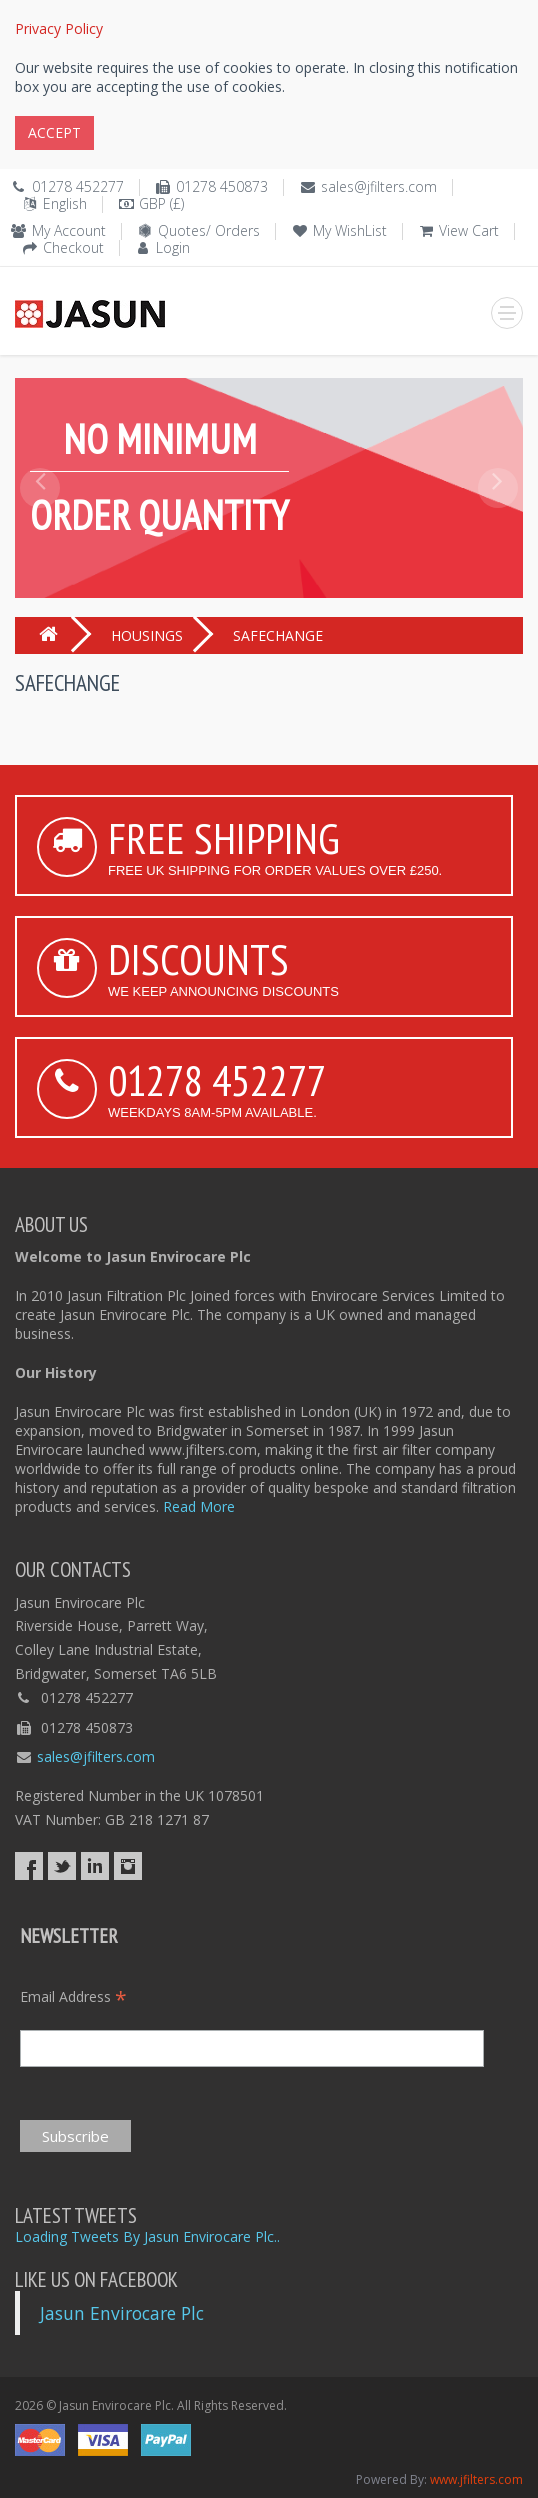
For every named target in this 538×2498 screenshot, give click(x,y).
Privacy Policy (59, 28)
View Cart (469, 230)
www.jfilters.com (476, 2479)
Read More (199, 1506)
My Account (69, 230)
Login (173, 247)
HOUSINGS (147, 635)
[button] (40, 533)
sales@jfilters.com (379, 186)
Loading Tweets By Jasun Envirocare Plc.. (147, 2236)
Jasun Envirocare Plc (122, 2313)
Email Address (73, 1996)
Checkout (73, 247)
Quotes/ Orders (209, 230)
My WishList (350, 230)
